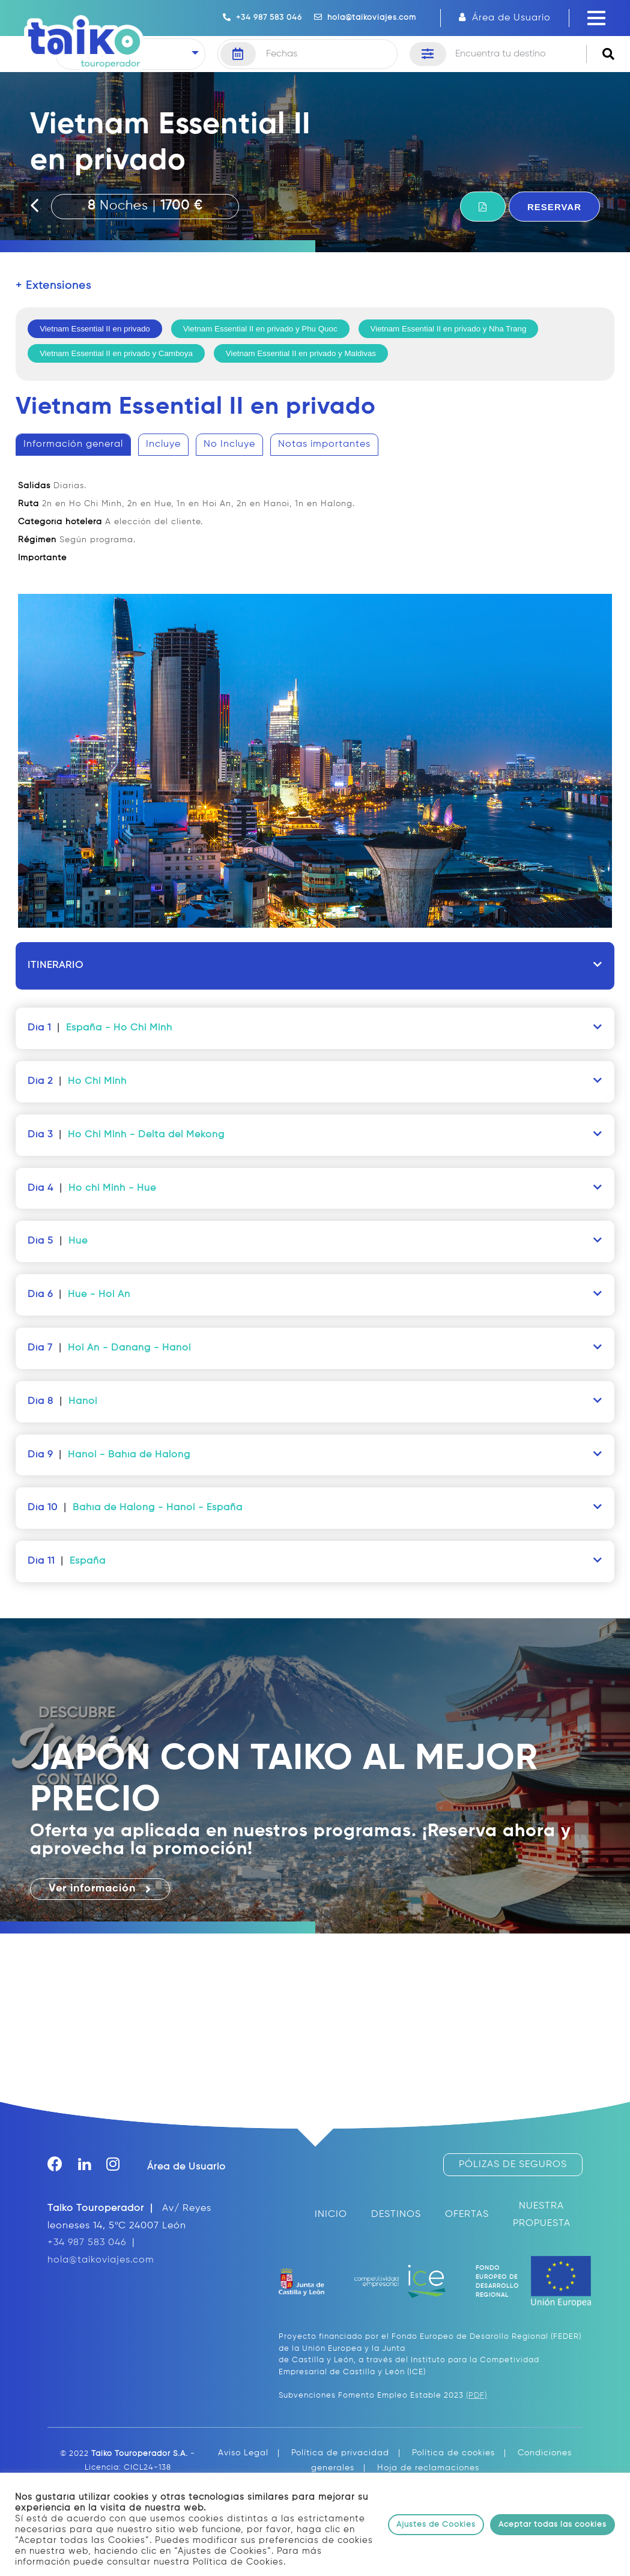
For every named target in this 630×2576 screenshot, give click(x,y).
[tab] (73, 445)
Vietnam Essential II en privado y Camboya (116, 353)
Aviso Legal (243, 2453)
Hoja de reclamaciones (428, 2468)
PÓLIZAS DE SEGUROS (513, 2164)
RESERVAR (554, 207)
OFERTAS (467, 2214)
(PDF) (476, 2395)
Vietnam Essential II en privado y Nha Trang (449, 328)
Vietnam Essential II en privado (95, 328)
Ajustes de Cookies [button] (436, 2525)
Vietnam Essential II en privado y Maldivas (301, 353)
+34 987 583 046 (262, 17)
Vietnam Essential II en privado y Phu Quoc (260, 328)
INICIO (331, 2214)
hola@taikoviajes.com (365, 17)
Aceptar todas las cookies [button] (552, 2525)
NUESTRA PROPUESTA (542, 2214)
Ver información (100, 1888)
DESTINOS (396, 2214)
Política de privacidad (340, 2453)
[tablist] (315, 688)
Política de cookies (453, 2453)
